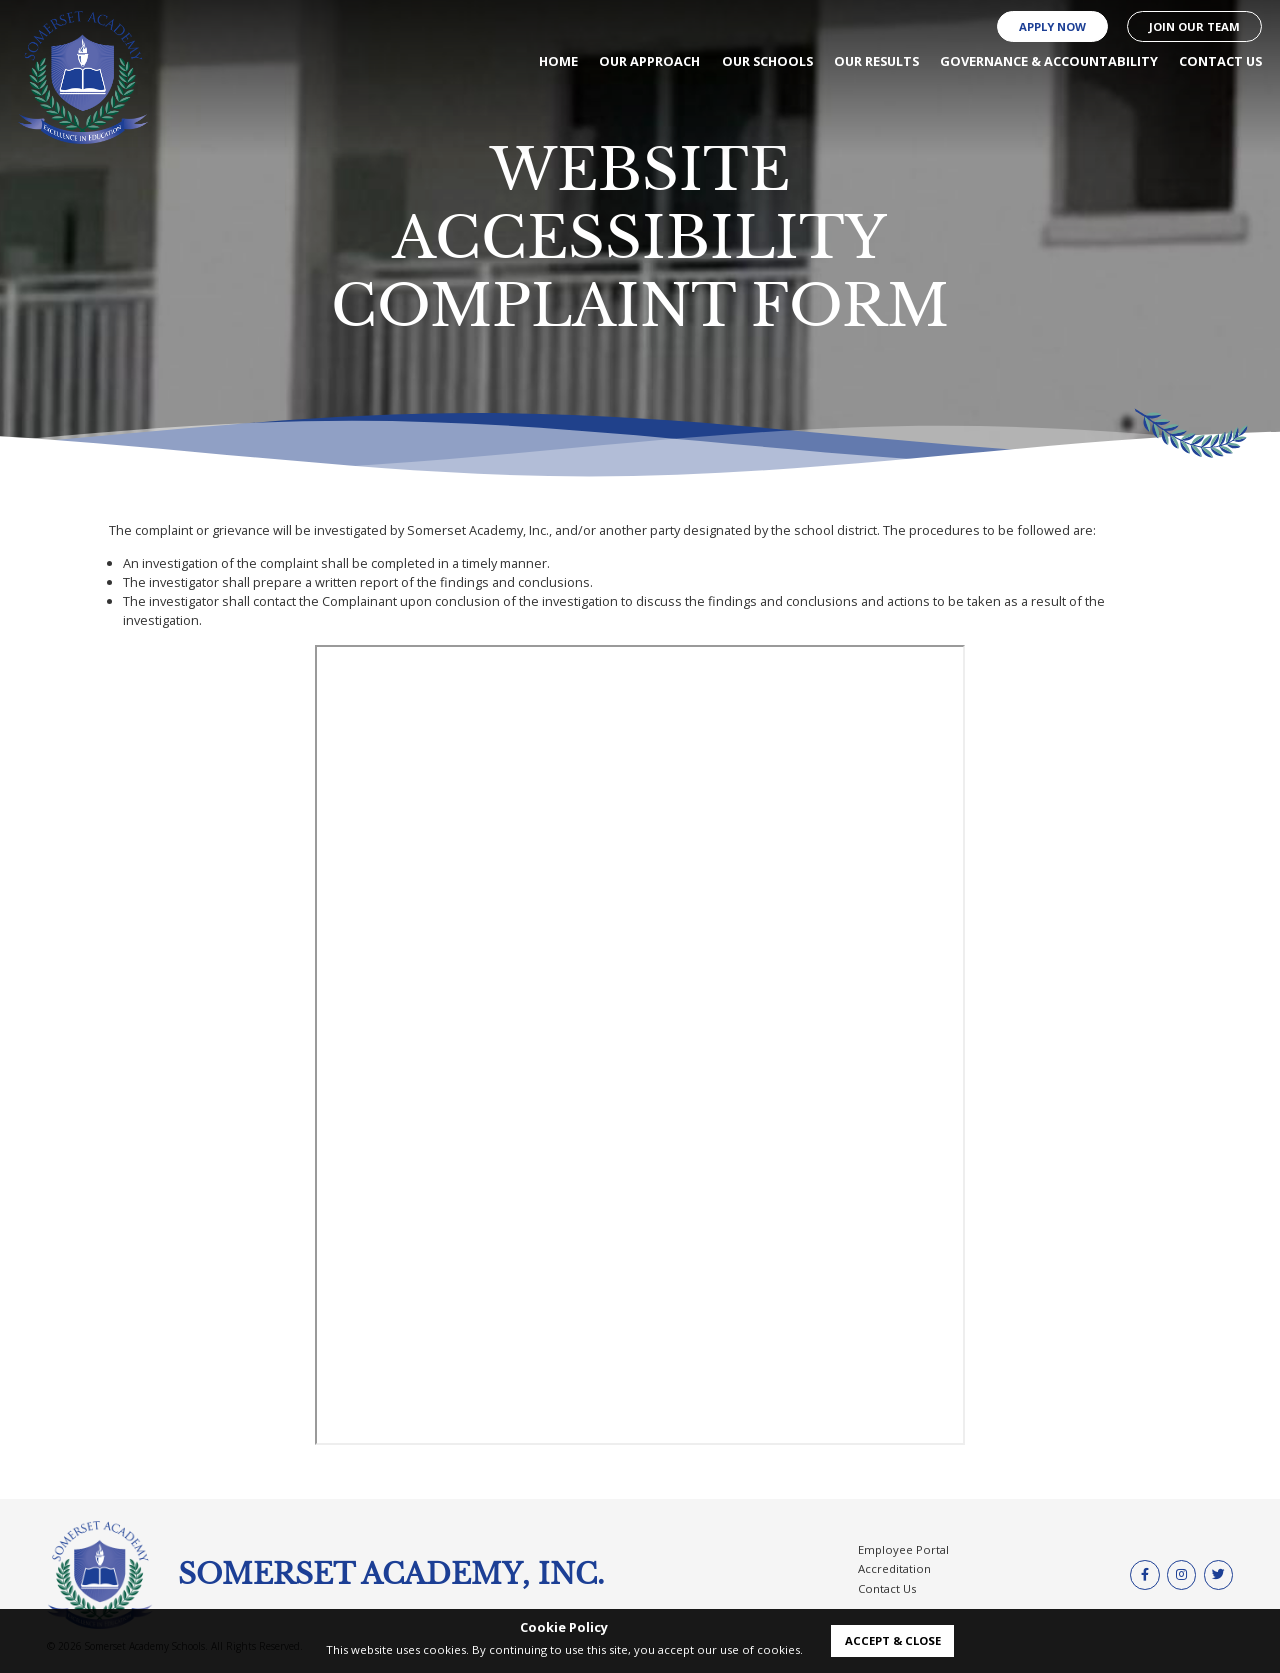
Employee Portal (903, 1549)
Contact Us (887, 1588)
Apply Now (1052, 26)
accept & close (893, 1640)
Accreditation (894, 1568)
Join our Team (1194, 26)
